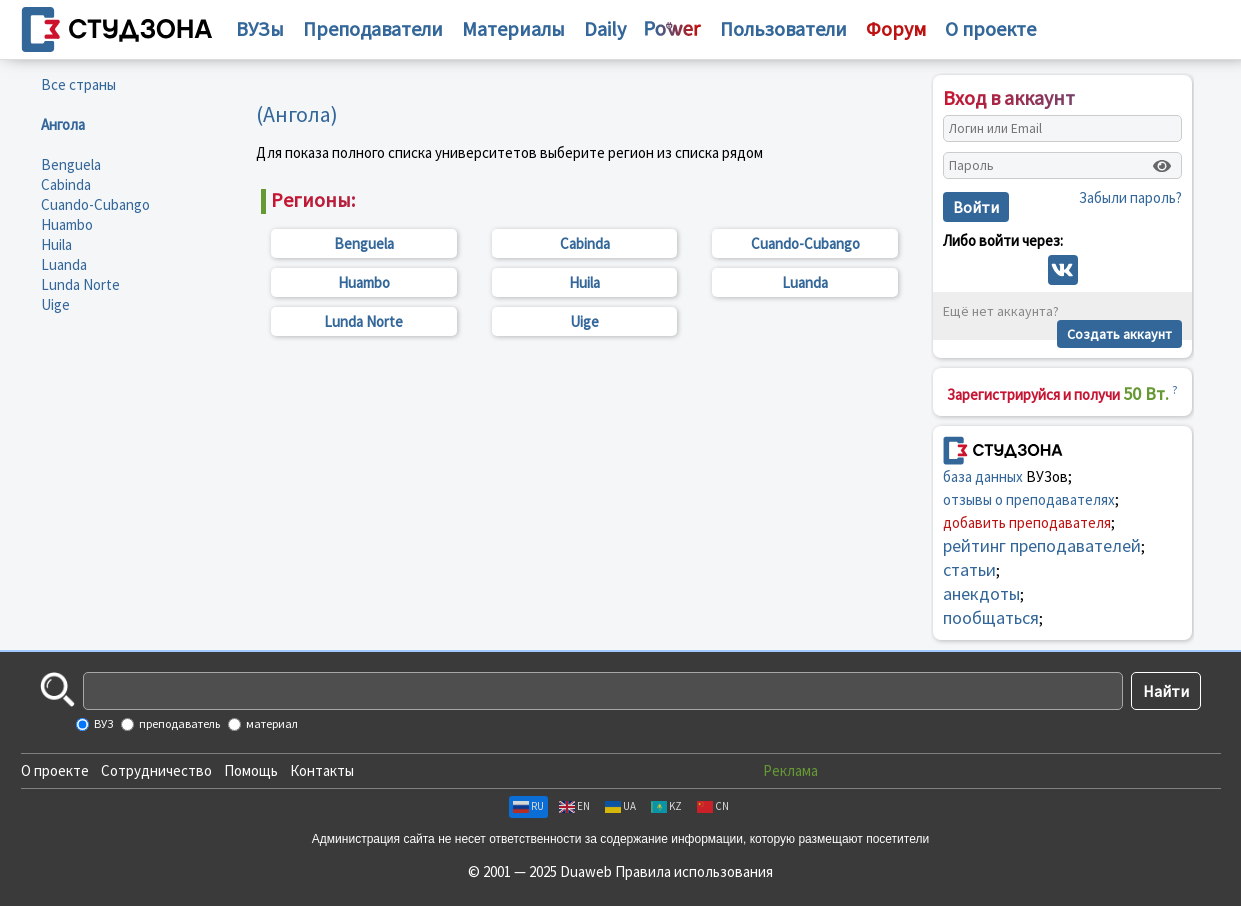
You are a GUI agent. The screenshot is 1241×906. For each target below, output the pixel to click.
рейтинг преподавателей (1042, 545)
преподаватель (178, 723)
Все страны (78, 84)
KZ (666, 806)
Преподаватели (373, 28)
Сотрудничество (156, 770)
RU (528, 806)
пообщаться (991, 617)
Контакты (322, 770)
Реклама (790, 770)
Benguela (71, 164)
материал (271, 723)
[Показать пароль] (1162, 166)
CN (713, 806)
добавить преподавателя (1027, 522)
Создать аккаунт (1119, 334)
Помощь (251, 770)
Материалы (513, 28)
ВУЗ (102, 723)
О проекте (55, 770)
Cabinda (66, 184)
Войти (976, 207)
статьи (969, 569)
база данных (983, 476)
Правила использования (694, 871)
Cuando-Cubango (95, 204)
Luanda (64, 264)
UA (620, 806)
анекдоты (981, 593)
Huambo (67, 224)
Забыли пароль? (1130, 197)
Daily (605, 28)
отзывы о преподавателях (1029, 499)
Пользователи (783, 28)
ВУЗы (260, 28)
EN (574, 806)
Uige (55, 304)
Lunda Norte (80, 284)
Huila (56, 244)
